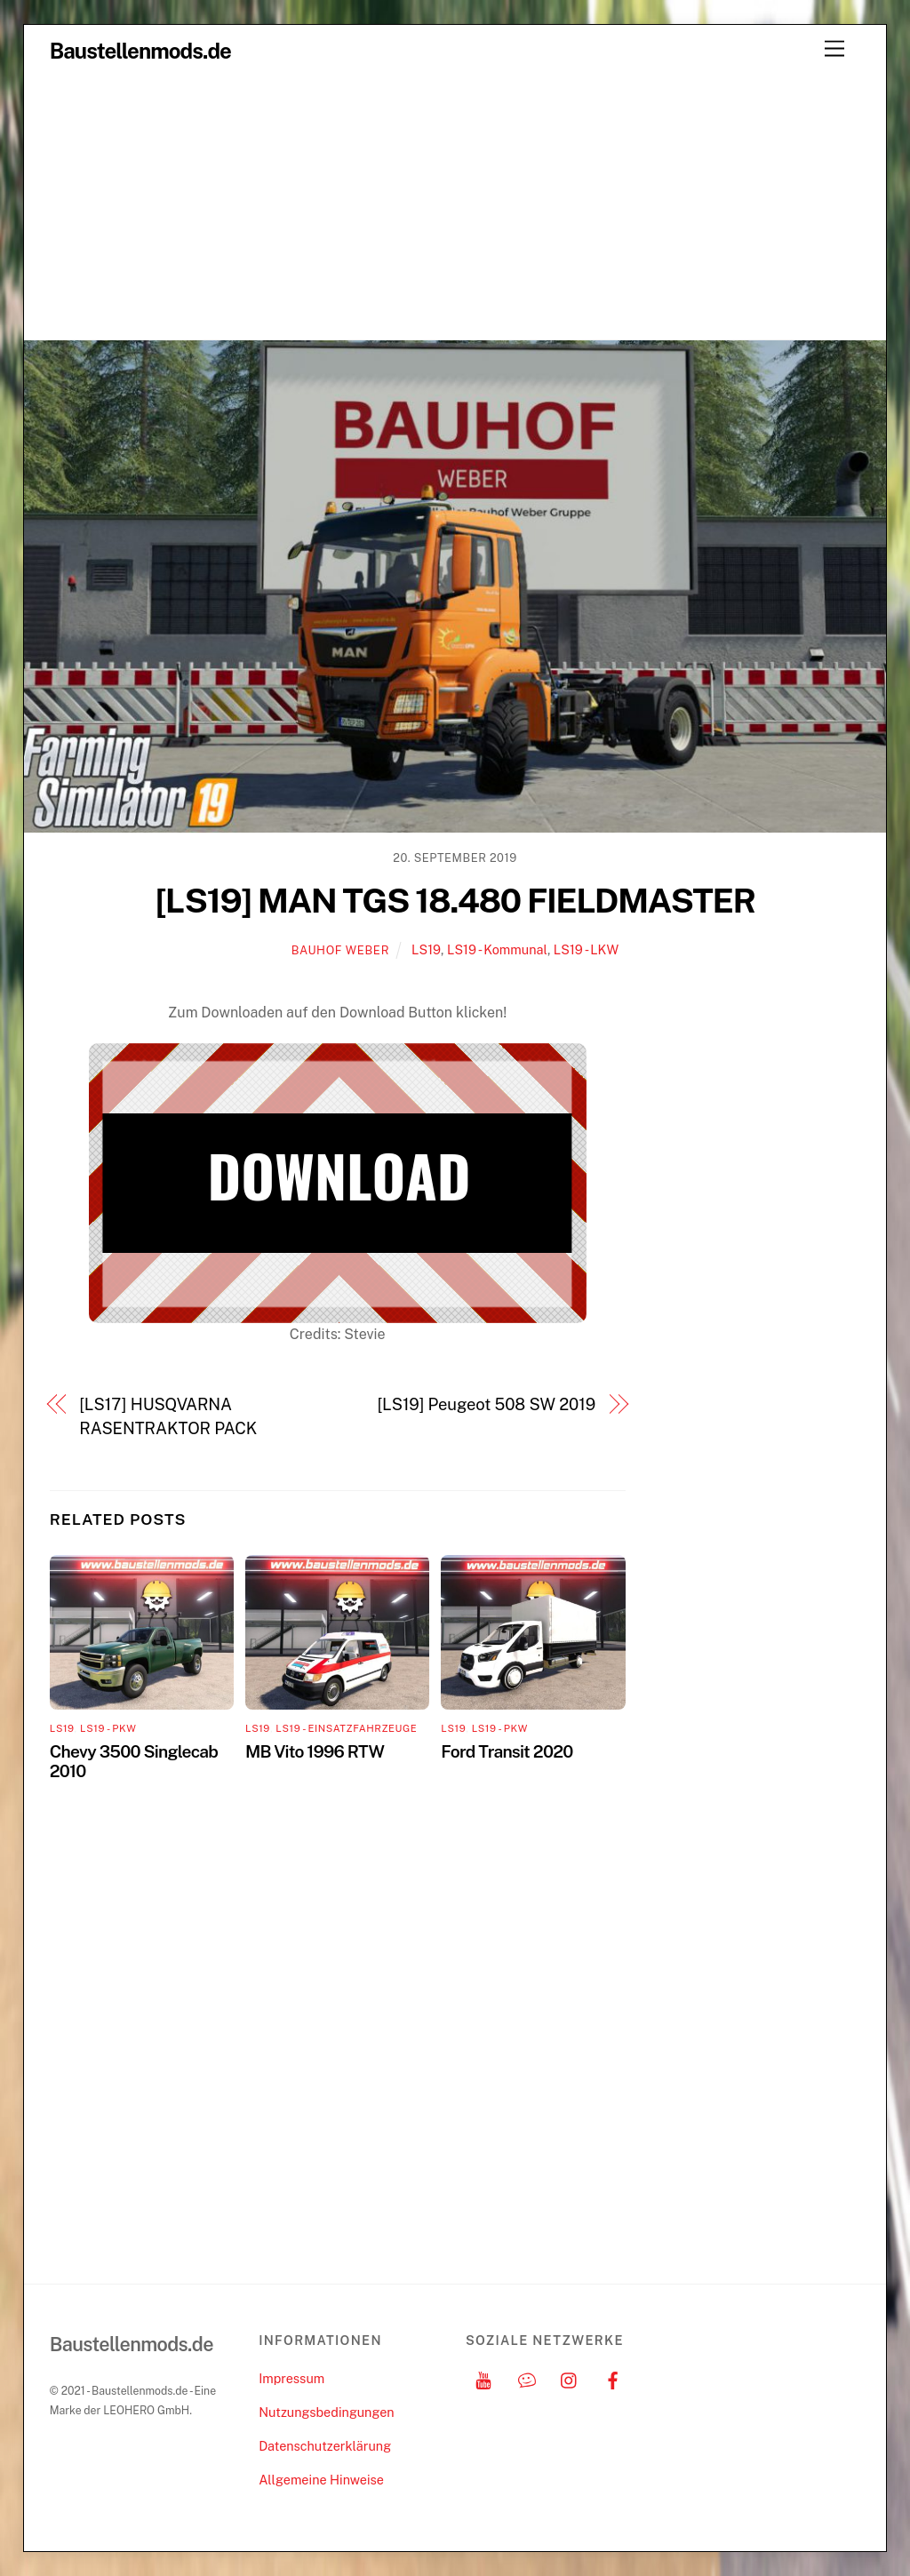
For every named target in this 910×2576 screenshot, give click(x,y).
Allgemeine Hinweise (321, 2479)
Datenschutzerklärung (325, 2445)
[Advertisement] (455, 206)
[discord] (527, 2378)
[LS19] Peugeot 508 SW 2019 (486, 1404)
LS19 (426, 949)
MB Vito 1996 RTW (314, 1751)
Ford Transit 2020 (506, 1751)
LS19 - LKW (586, 949)
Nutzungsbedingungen (326, 2412)
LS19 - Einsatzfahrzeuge (346, 1728)
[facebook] (613, 2378)
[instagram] (569, 2378)
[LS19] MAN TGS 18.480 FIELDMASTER (454, 901)
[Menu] (834, 49)
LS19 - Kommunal (497, 949)
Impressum (291, 2378)
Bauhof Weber (340, 950)
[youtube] (483, 2378)
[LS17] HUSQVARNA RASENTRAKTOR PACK (168, 1416)
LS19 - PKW (108, 1728)
